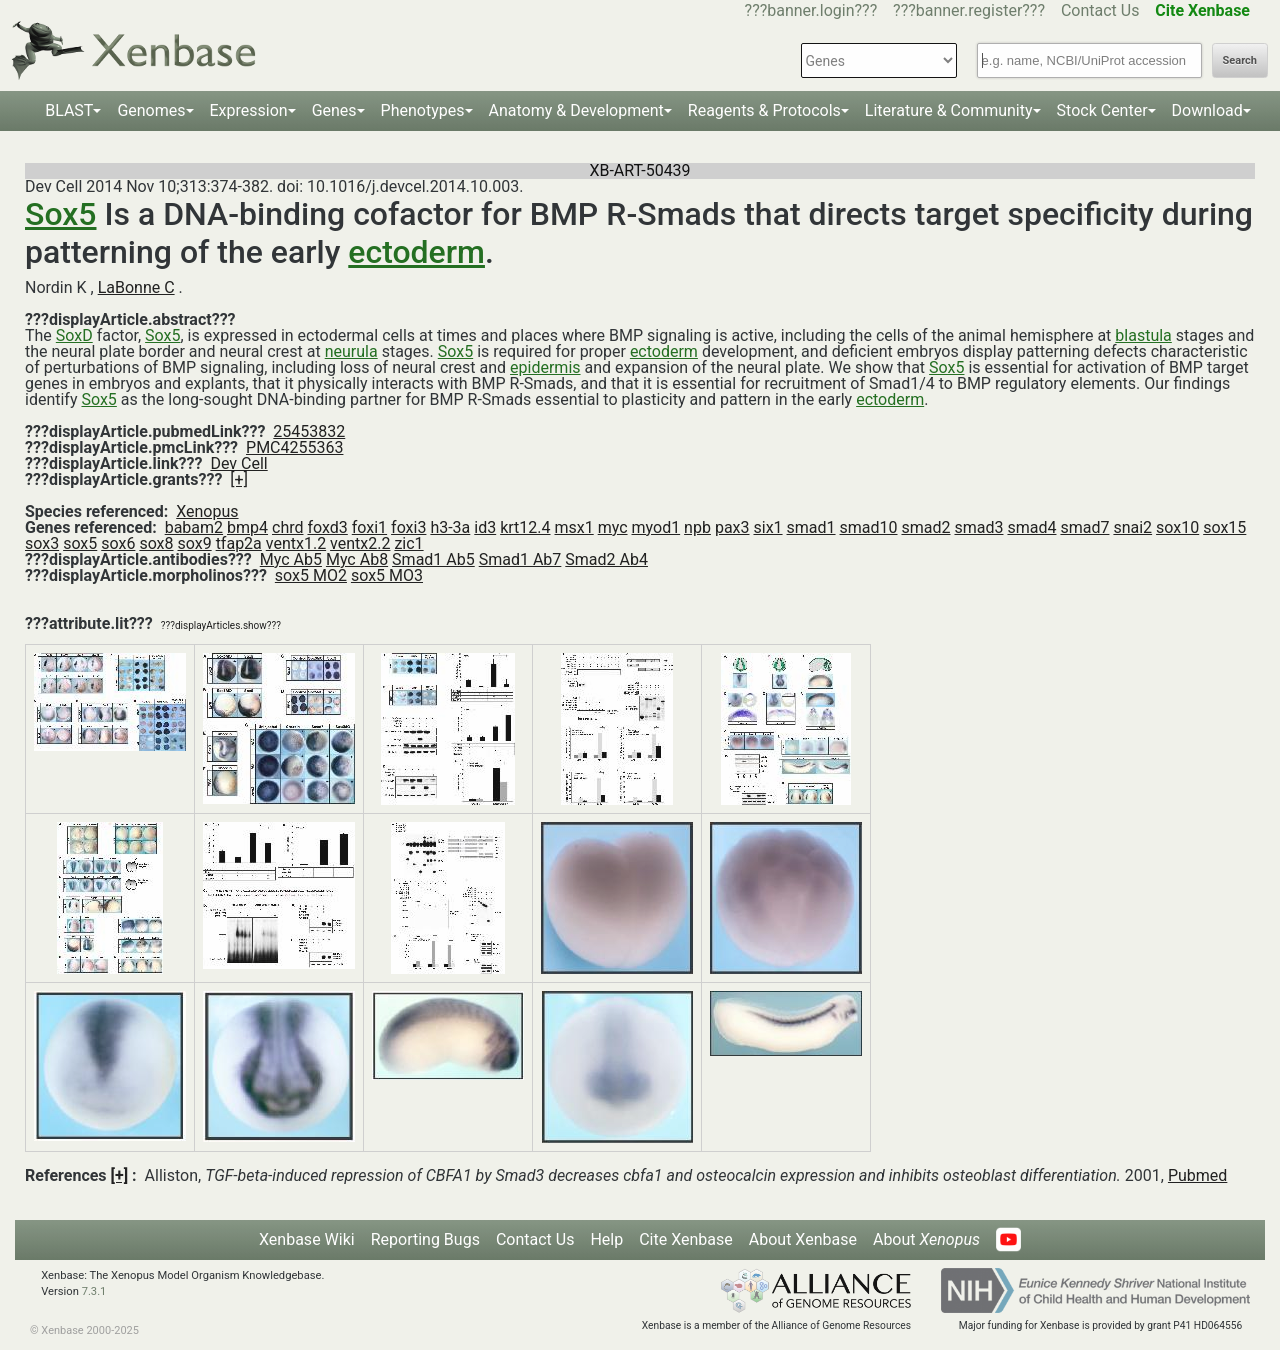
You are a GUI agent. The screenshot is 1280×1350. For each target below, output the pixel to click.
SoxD (74, 335)
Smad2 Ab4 (606, 559)
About (926, 1239)
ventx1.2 (296, 543)
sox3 (42, 543)
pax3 (732, 527)
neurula (351, 351)
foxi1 (369, 527)
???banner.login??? (811, 10)
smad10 (869, 527)
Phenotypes (423, 110)
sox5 (80, 543)
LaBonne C (136, 287)
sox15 (1224, 527)
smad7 (1084, 527)
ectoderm (416, 252)
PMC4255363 (294, 447)
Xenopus (207, 511)
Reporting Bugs (425, 1239)
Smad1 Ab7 (520, 559)
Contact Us (1100, 10)
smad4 (1031, 527)
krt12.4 (525, 527)
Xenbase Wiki (307, 1239)
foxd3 (327, 527)
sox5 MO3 (387, 575)
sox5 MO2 (311, 575)
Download (1207, 110)
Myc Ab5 (291, 559)
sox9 (195, 543)
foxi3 (408, 527)
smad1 (811, 527)
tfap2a (239, 543)
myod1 (656, 527)
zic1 (408, 543)
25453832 (309, 431)
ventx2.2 (360, 543)
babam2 (194, 527)
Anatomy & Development (576, 110)
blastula (1143, 335)
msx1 (573, 527)
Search (1240, 60)
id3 (485, 527)
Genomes (151, 110)
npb (697, 527)
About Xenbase (803, 1239)
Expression (249, 110)
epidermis (545, 367)
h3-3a (450, 527)
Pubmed (1197, 1175)
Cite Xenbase (686, 1239)
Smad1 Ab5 (433, 559)
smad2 (925, 527)
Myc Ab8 (357, 559)
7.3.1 (94, 1291)
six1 (767, 527)
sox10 (1177, 527)
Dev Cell (238, 463)
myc (613, 527)
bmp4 (247, 527)
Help (606, 1239)
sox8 (156, 543)
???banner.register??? (969, 10)
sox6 (118, 543)
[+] (239, 479)
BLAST (69, 110)
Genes (334, 110)
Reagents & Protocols (764, 110)
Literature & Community (949, 110)
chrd (287, 527)
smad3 (978, 527)
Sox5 (60, 214)
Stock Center (1102, 110)
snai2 (1132, 527)
